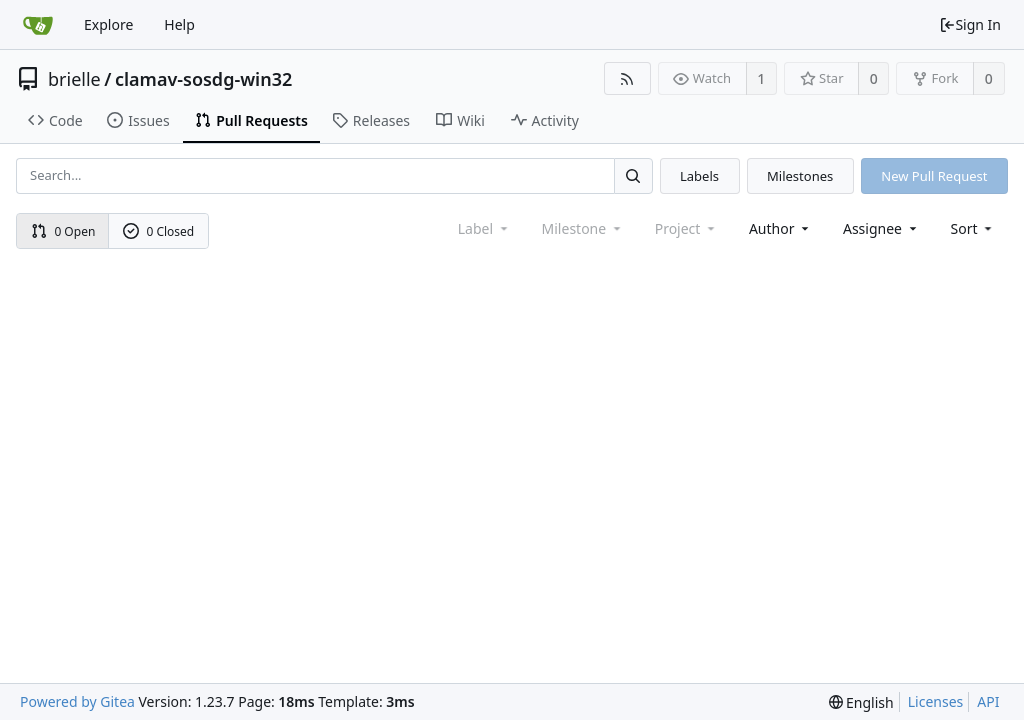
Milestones (800, 176)
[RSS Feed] (627, 78)
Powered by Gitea (77, 701)
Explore (108, 24)
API (988, 701)
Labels (699, 176)
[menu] (973, 228)
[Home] (38, 25)
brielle (74, 79)
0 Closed (159, 231)
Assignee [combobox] (881, 228)
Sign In (970, 24)
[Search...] (633, 175)
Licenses (936, 701)
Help (179, 24)
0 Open (63, 231)
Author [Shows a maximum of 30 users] (780, 228)
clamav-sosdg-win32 (203, 79)
